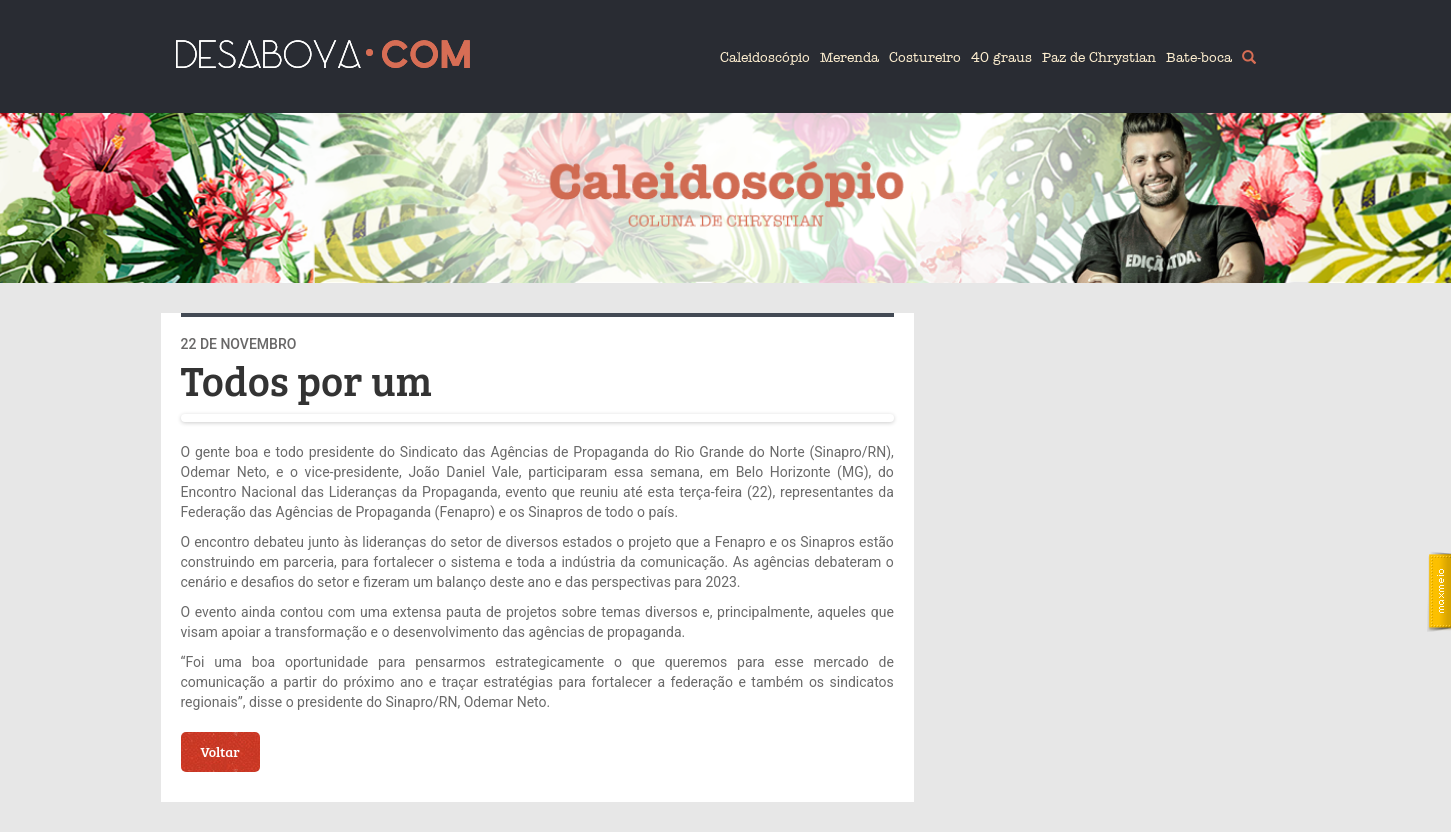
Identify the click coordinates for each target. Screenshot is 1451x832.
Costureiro (925, 57)
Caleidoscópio (765, 57)
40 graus (1001, 57)
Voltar (220, 751)
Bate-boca (1199, 57)
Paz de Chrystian (1099, 57)
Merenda (849, 57)
